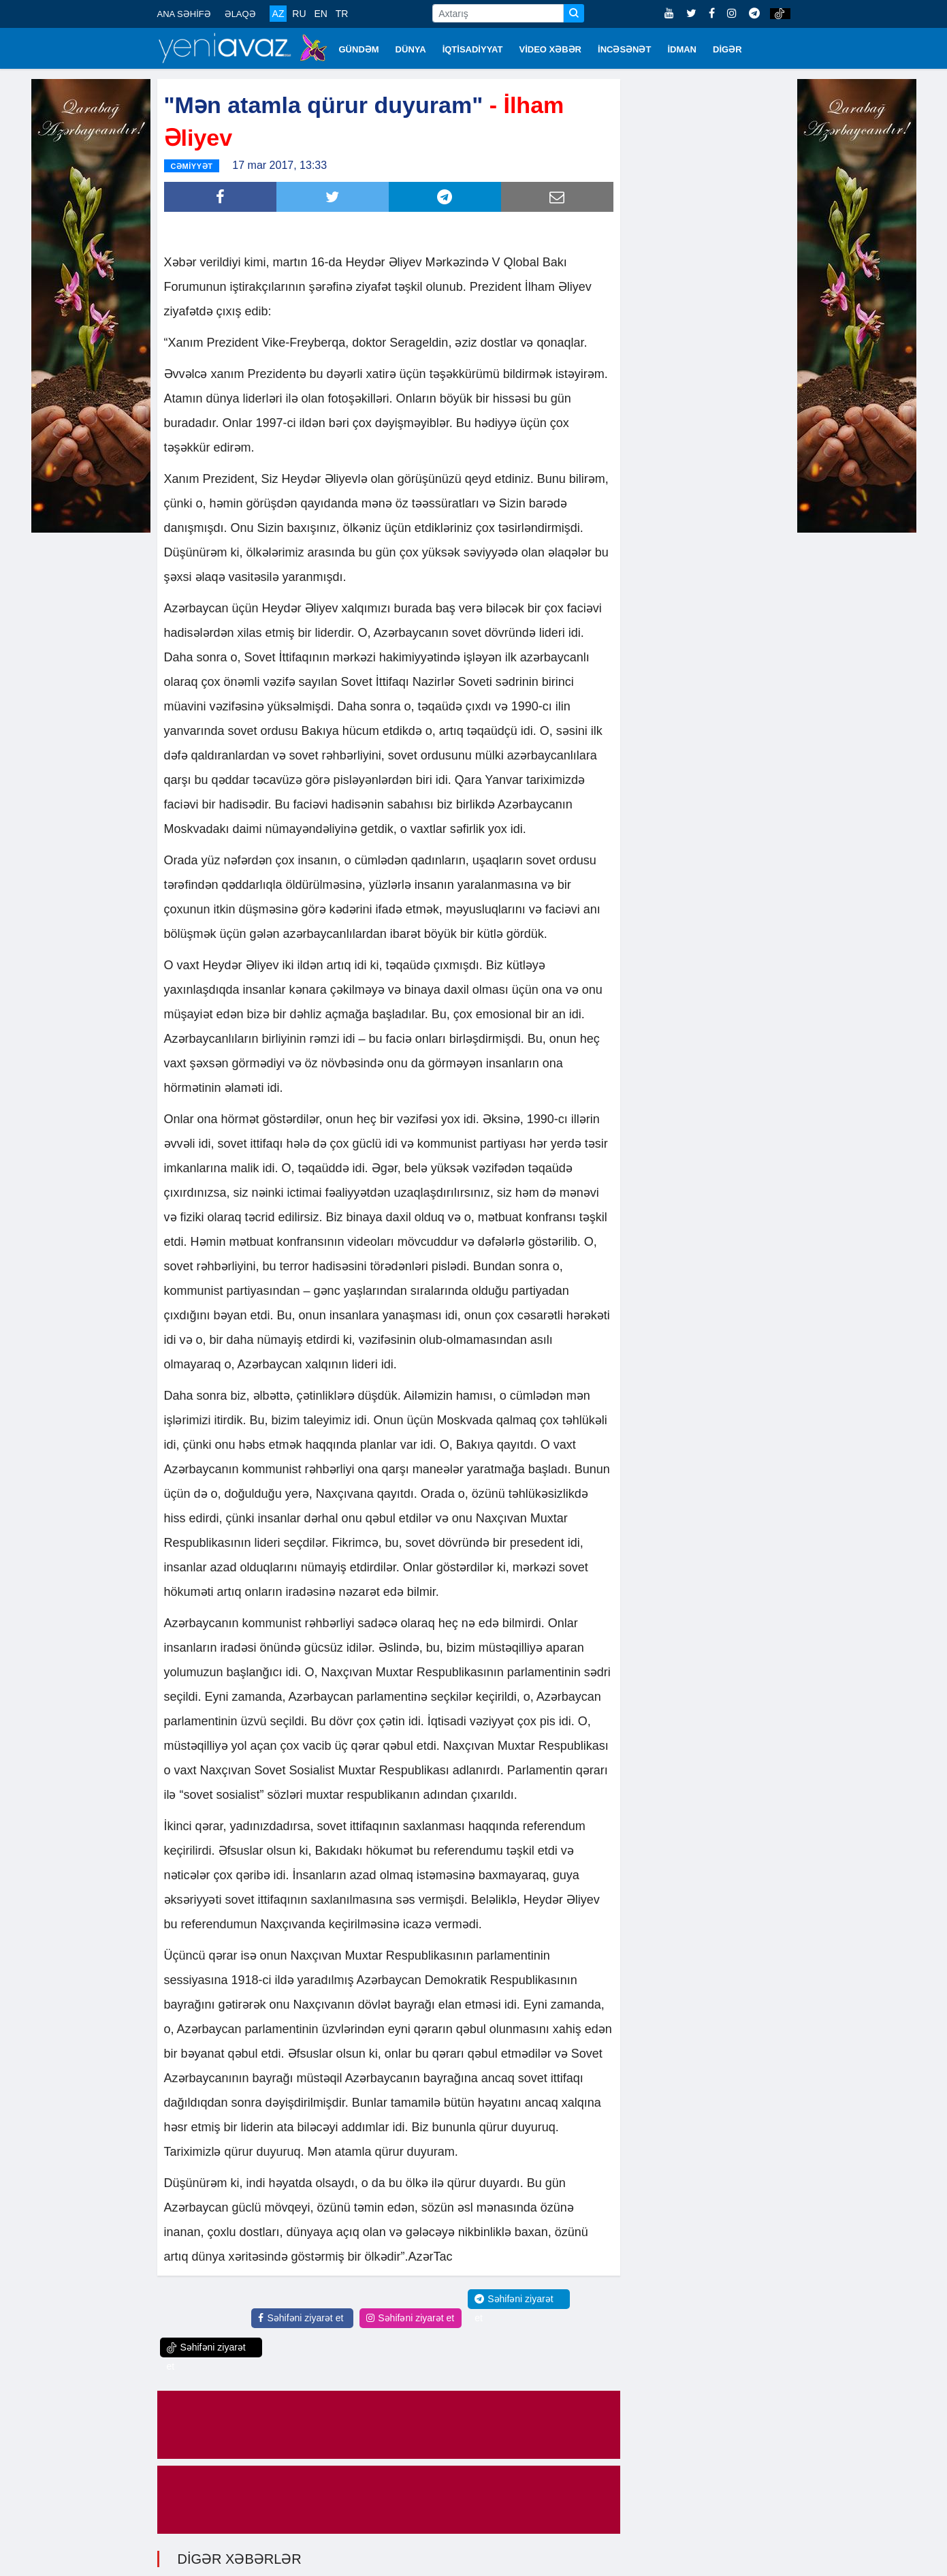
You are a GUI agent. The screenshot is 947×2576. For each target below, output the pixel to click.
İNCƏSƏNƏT (624, 49)
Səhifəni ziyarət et (300, 2313)
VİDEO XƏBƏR (550, 49)
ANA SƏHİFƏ (184, 14)
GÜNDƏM (359, 49)
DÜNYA (411, 49)
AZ (278, 13)
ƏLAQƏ (240, 14)
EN (320, 13)
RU (299, 13)
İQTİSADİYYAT (473, 49)
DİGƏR (727, 49)
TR (342, 13)
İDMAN (681, 49)
